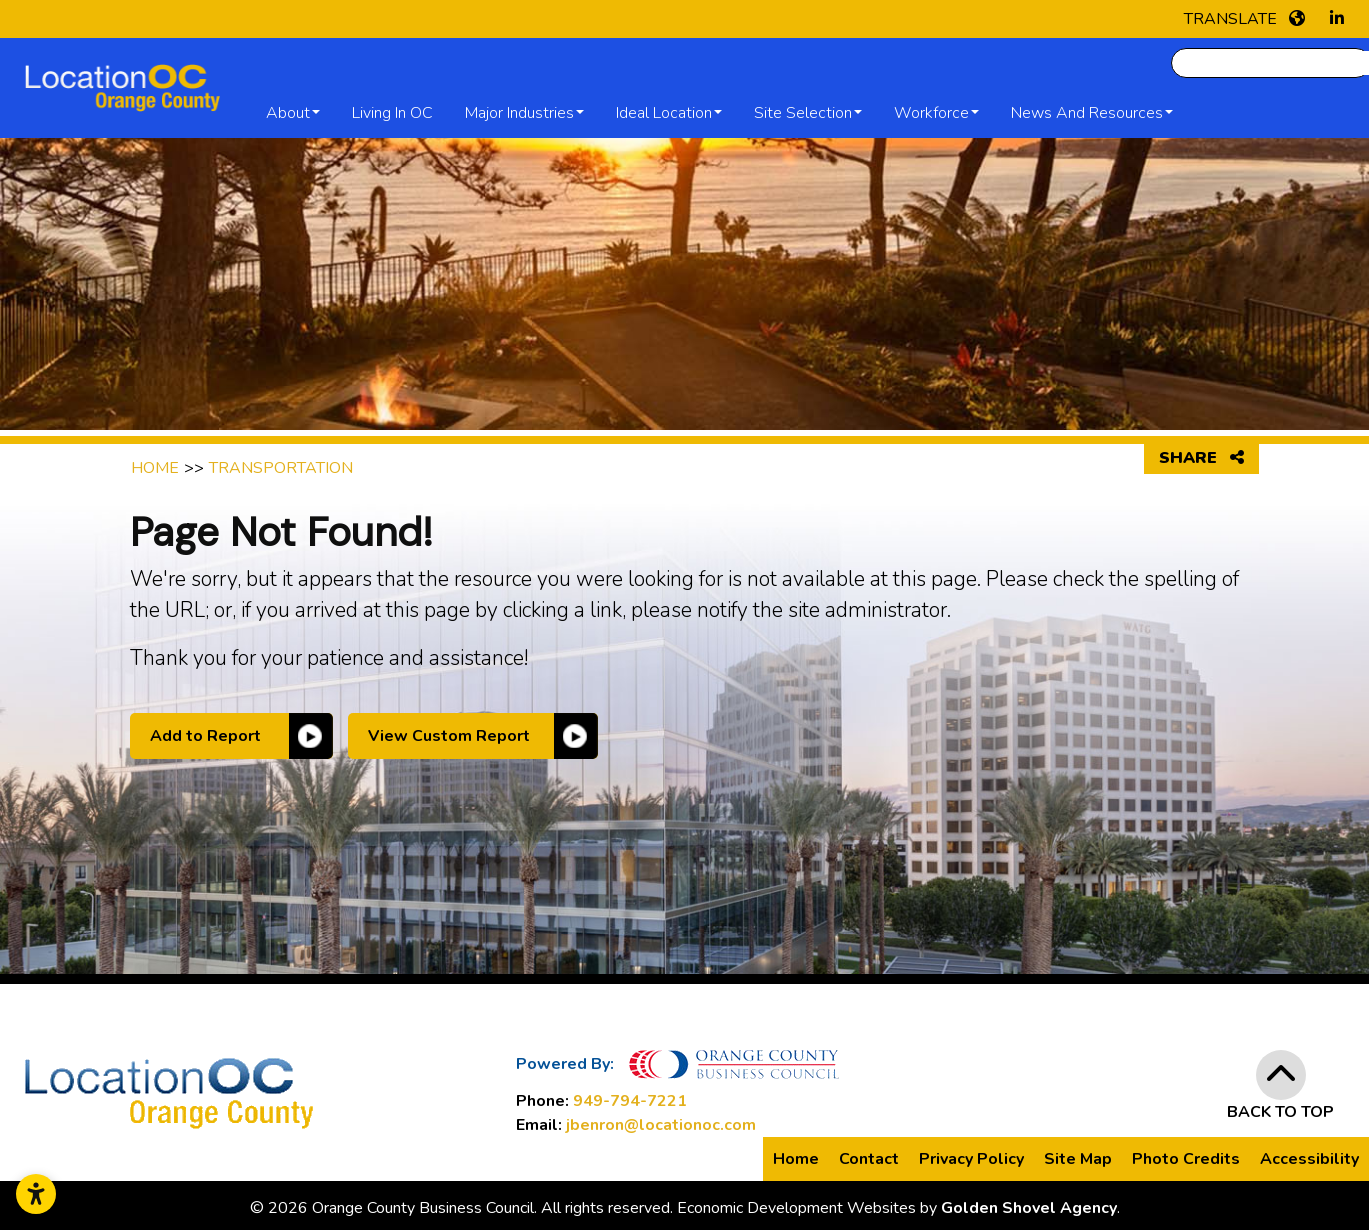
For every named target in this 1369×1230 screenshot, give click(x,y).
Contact (869, 1159)
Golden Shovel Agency (1029, 1208)
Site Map (1078, 1159)
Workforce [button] (931, 113)
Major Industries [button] (519, 113)
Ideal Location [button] (664, 113)
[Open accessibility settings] (36, 1194)
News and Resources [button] (1087, 113)
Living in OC (392, 113)
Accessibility (1309, 1159)
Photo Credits (1186, 1159)
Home (796, 1159)
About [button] (288, 113)
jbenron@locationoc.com (661, 1125)
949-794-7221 (630, 1101)
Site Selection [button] (803, 113)
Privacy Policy (971, 1159)
